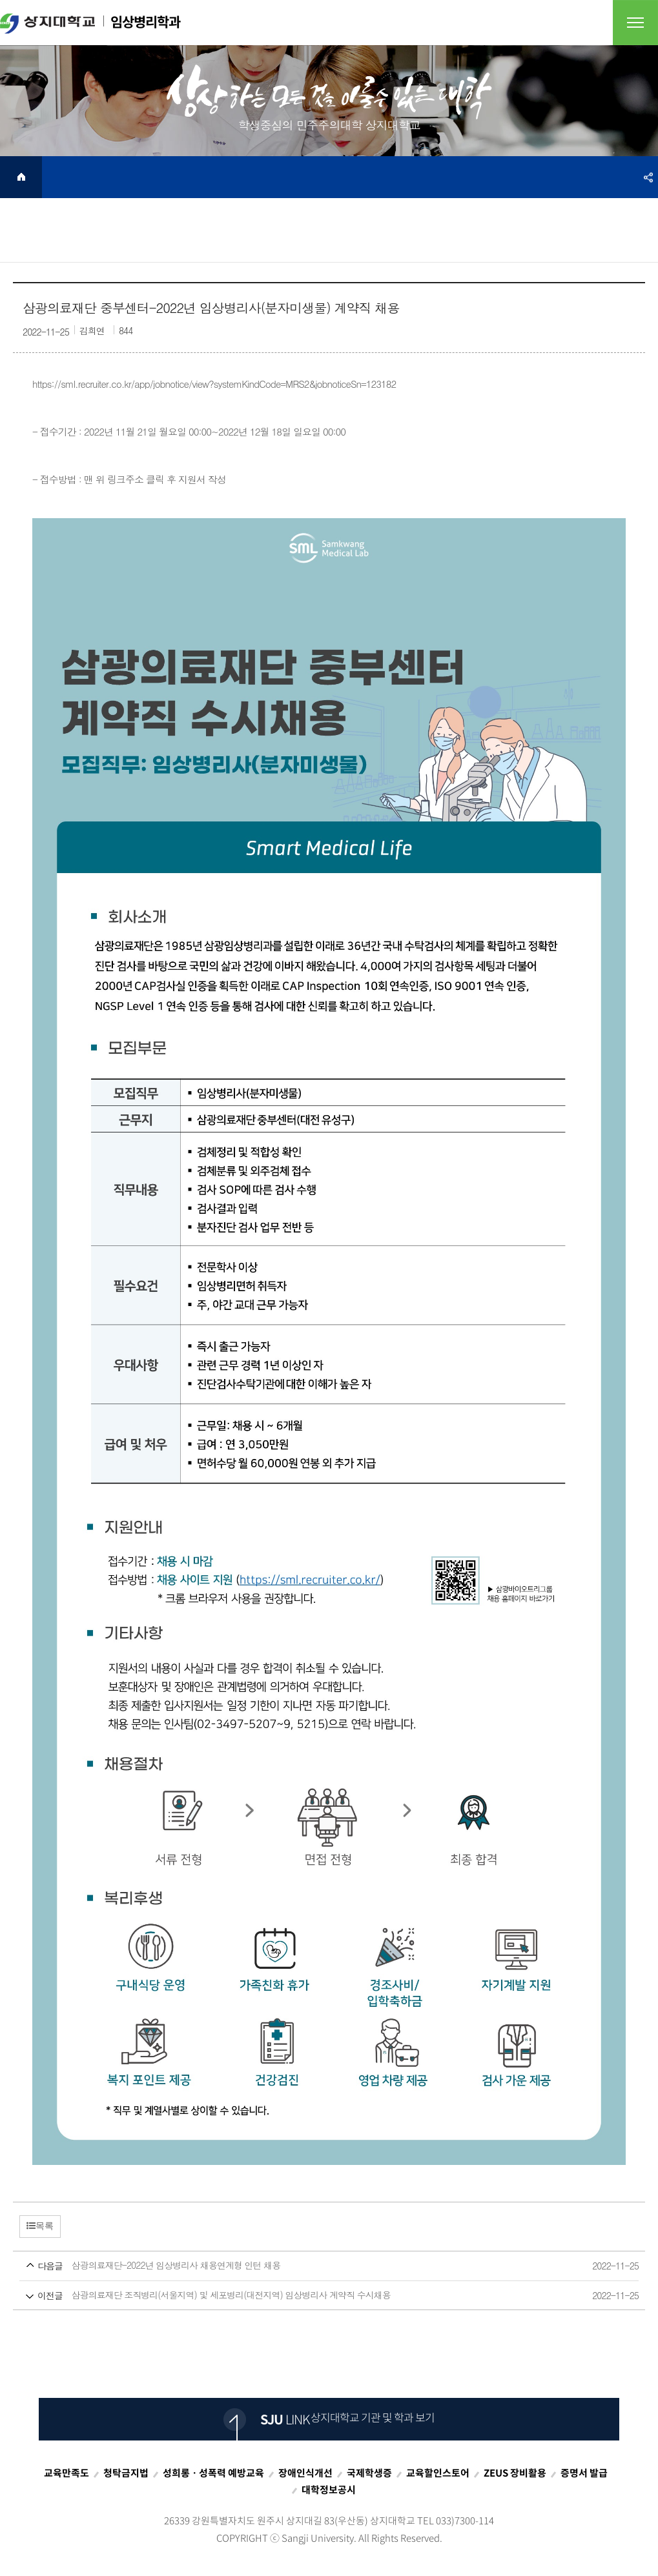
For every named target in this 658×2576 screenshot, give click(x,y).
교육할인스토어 (437, 2472)
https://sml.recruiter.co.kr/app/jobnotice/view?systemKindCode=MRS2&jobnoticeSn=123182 (214, 383)
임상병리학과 (90, 23)
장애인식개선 (305, 2472)
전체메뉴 (635, 22)
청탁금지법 (126, 2472)
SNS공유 (648, 177)
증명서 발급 (584, 2472)
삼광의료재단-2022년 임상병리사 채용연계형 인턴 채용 (305, 2266)
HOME (21, 177)
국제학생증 (369, 2472)
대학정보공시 (329, 2489)
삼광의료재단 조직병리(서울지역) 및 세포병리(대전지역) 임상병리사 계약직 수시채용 (305, 2295)
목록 (40, 2225)
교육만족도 (66, 2472)
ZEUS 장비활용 (515, 2472)
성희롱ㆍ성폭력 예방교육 (213, 2472)
